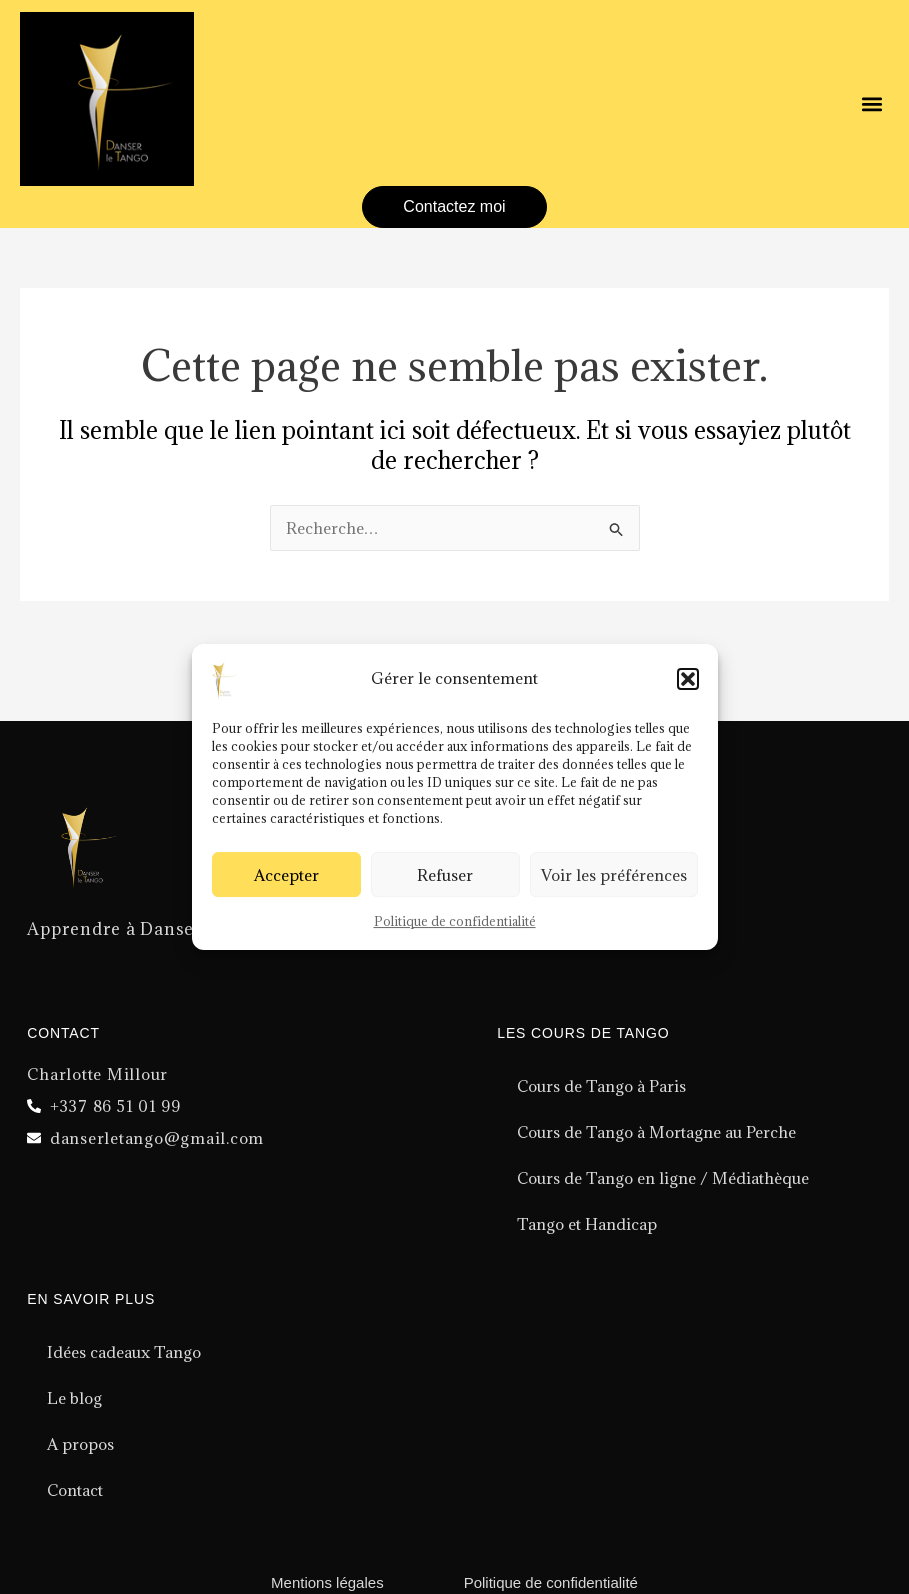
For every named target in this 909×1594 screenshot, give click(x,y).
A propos (80, 1444)
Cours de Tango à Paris (601, 1086)
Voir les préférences (614, 875)
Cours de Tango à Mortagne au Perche (656, 1132)
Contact (75, 1490)
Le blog (74, 1398)
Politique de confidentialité (455, 921)
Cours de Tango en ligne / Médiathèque (663, 1178)
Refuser (445, 875)
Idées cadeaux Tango (124, 1352)
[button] (688, 679)
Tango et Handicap (587, 1224)
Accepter (286, 875)
